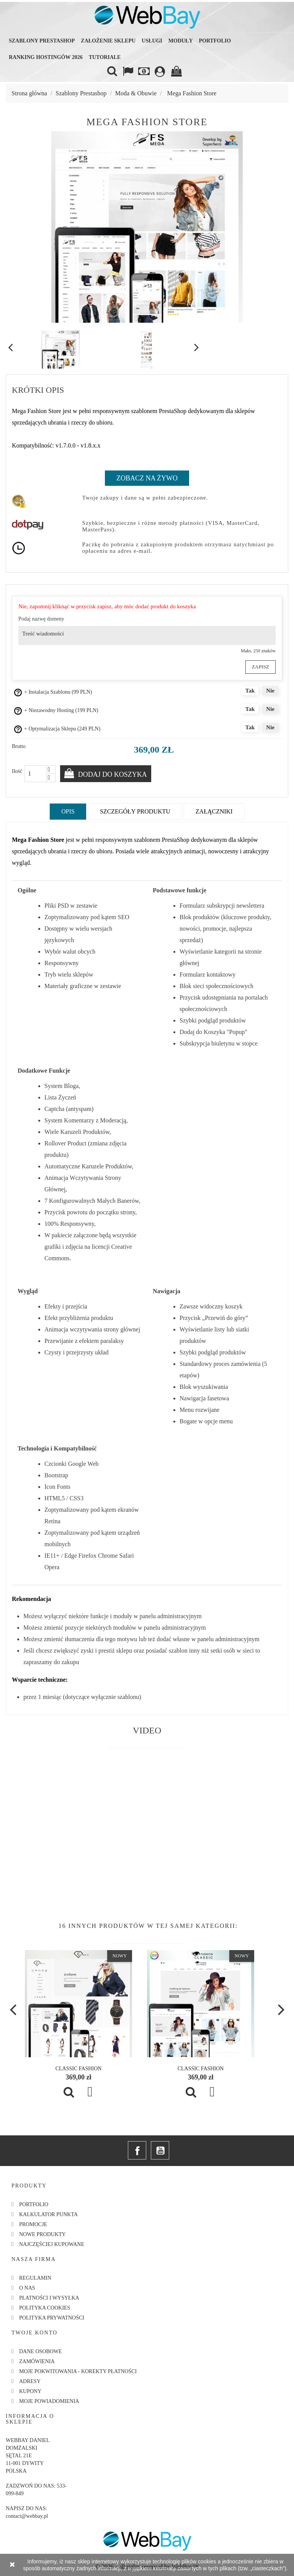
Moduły (180, 41)
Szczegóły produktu (135, 811)
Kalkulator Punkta (48, 2214)
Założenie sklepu (108, 41)
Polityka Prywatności (51, 2317)
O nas (27, 2287)
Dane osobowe (40, 2351)
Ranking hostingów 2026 (46, 57)
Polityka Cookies (44, 2307)
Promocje (33, 2223)
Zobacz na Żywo (147, 478)
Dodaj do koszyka (111, 774)
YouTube (160, 2149)
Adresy (30, 2380)
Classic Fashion (79, 2068)
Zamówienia (37, 2361)
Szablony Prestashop (42, 41)
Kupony (30, 2390)
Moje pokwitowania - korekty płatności (78, 2370)
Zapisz (261, 666)
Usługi (152, 41)
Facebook (137, 2149)
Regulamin (35, 2277)
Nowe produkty (42, 2233)
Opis (68, 811)
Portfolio (215, 41)
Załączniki (214, 811)
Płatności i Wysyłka (49, 2297)
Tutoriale (105, 57)
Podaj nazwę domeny (41, 619)
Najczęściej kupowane (51, 2243)
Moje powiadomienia (49, 2400)
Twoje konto (34, 2332)
